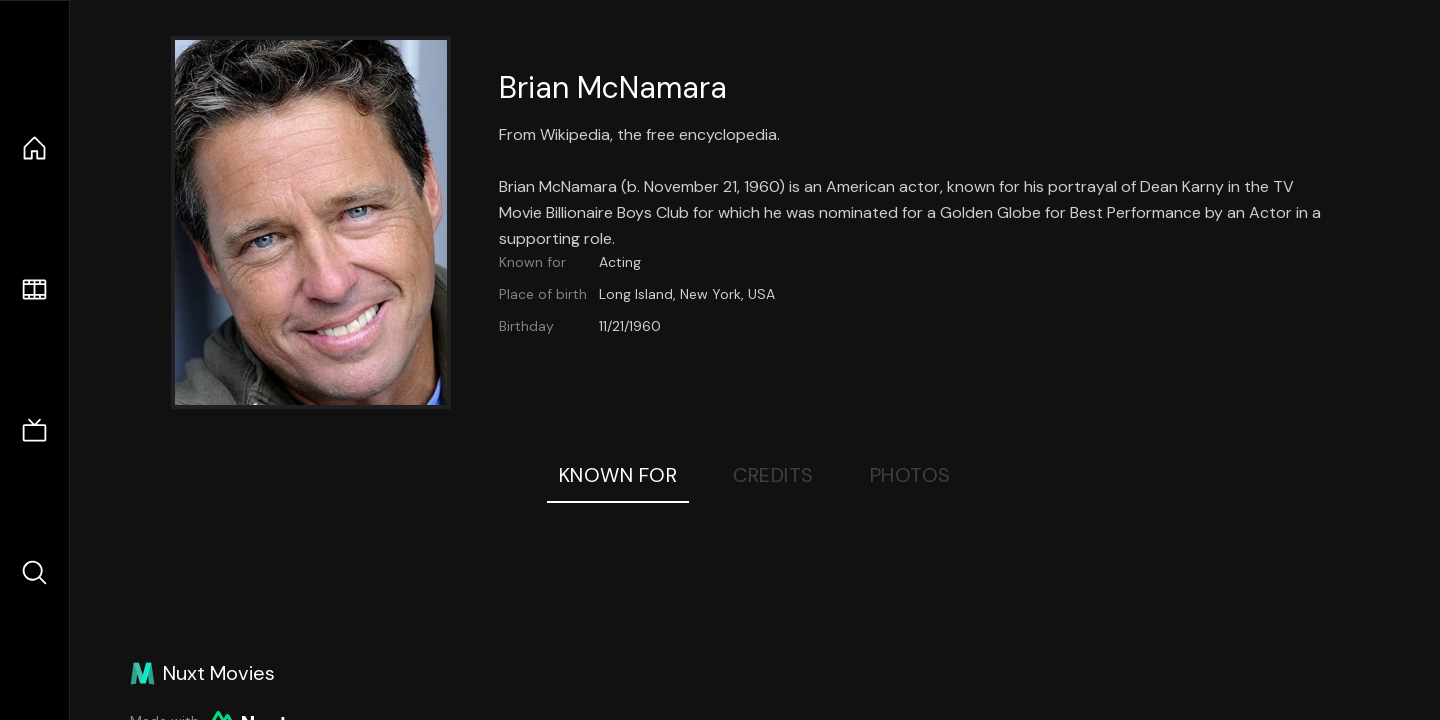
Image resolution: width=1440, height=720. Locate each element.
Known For (618, 475)
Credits (773, 475)
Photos (910, 475)
